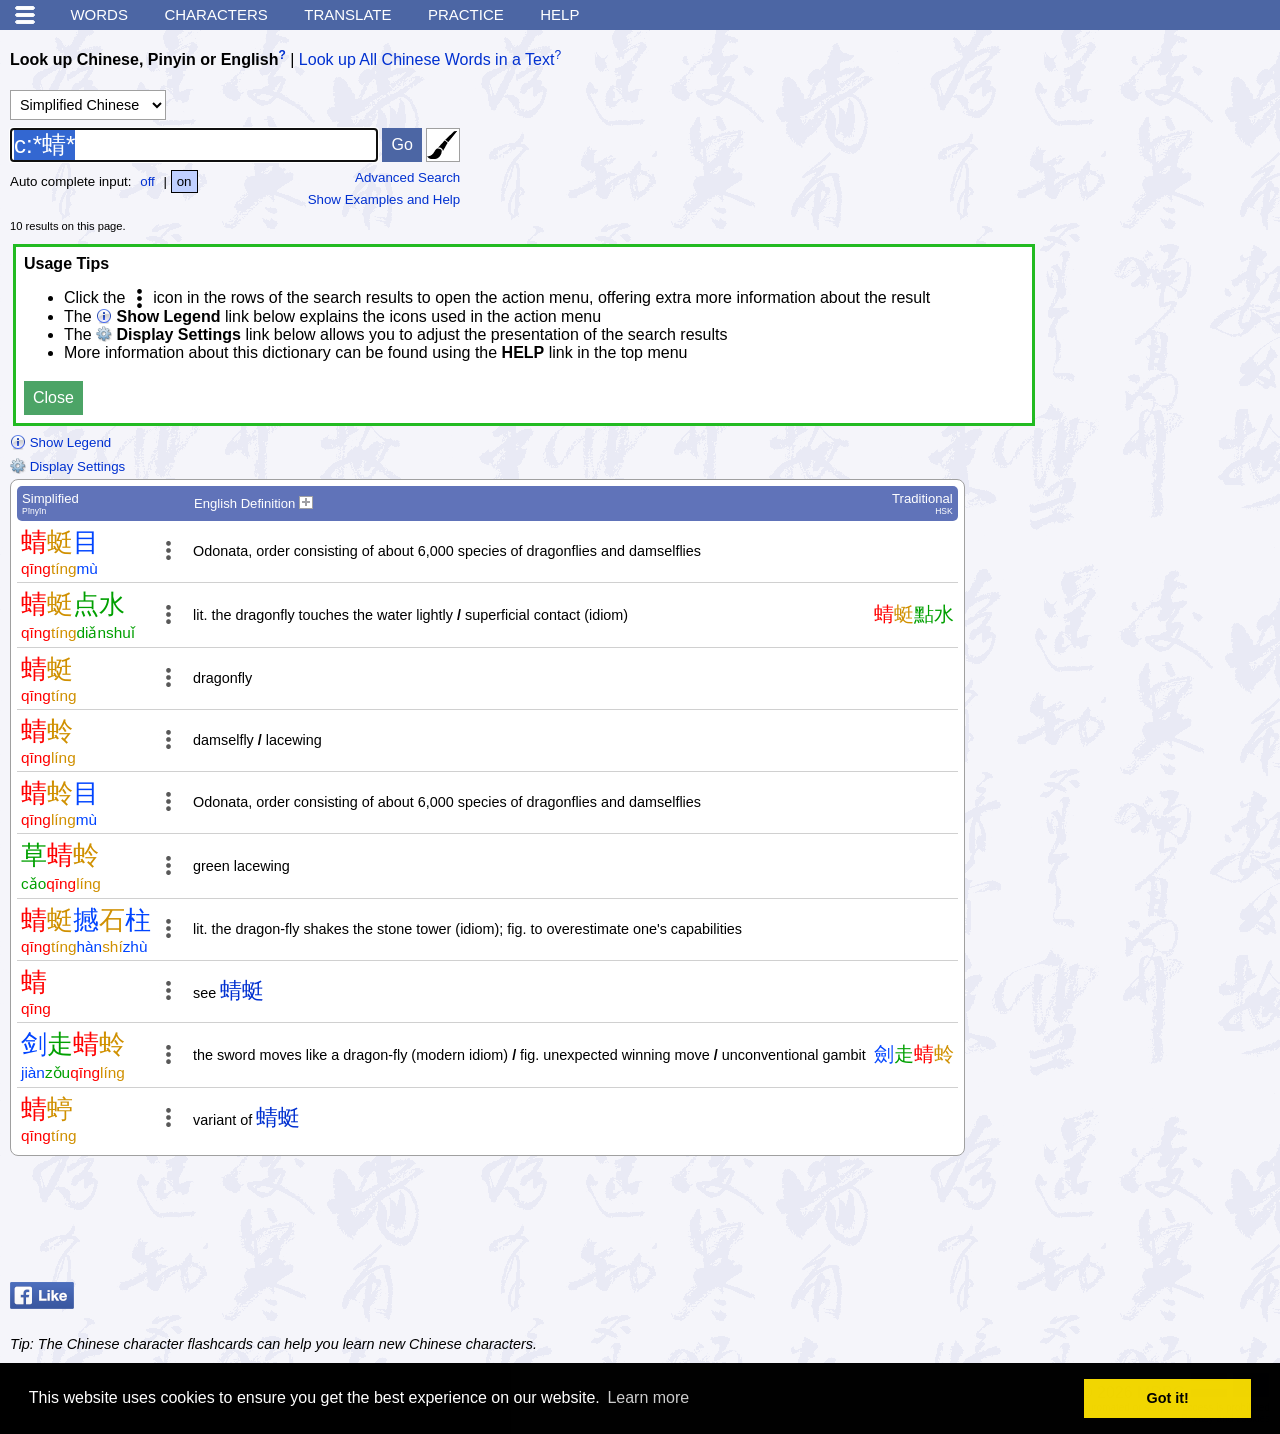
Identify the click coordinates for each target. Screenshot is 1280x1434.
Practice (466, 14)
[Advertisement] (1110, 1224)
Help (559, 14)
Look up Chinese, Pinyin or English (144, 59)
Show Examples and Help (384, 199)
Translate (347, 14)
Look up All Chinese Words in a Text (427, 59)
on (184, 181)
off (147, 181)
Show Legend (60, 442)
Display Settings (67, 466)
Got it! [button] (1168, 1398)
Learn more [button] (648, 1397)
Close (53, 397)
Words (99, 14)
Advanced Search (407, 177)
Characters (215, 14)
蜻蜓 (242, 990)
